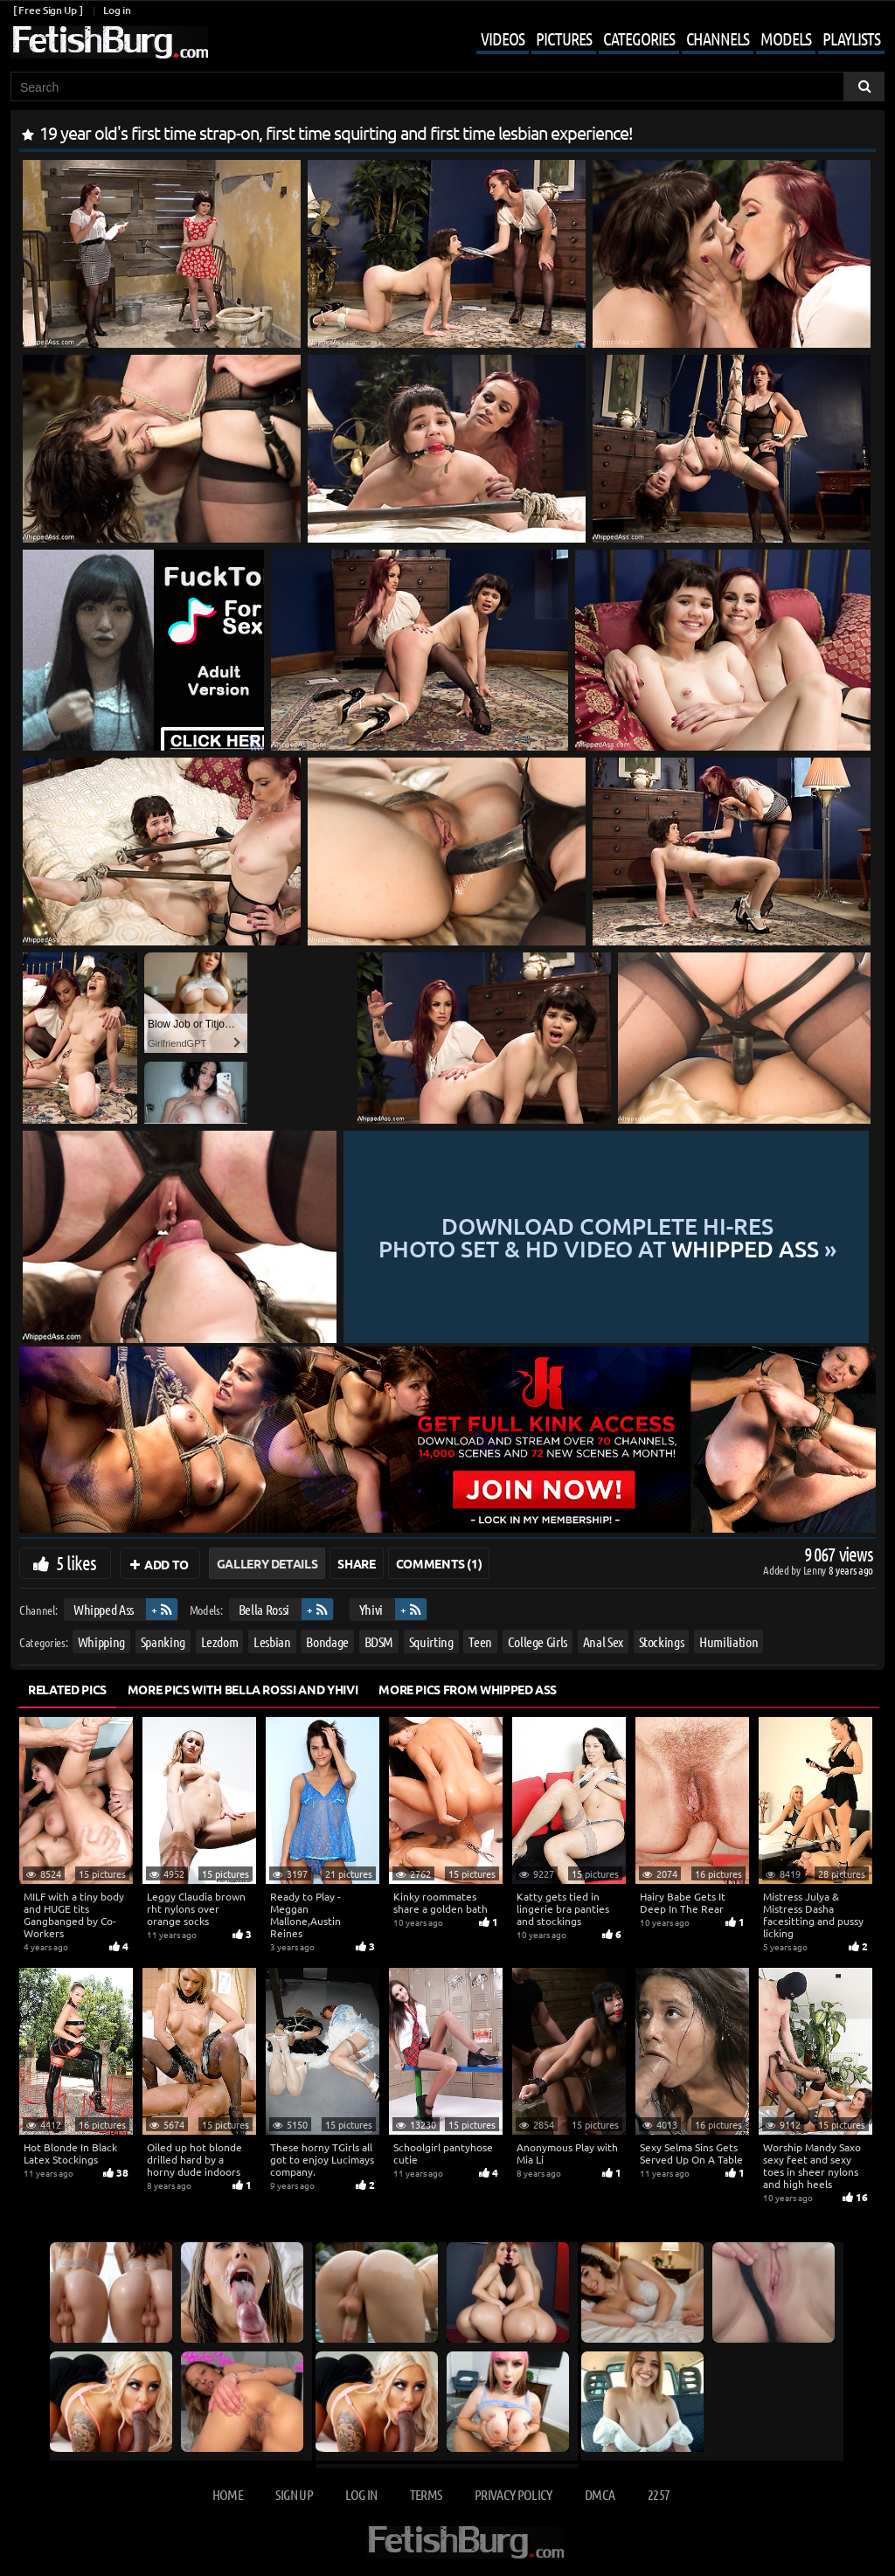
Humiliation (728, 1641)
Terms (426, 2494)
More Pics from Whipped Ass (467, 1689)
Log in (116, 10)
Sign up (293, 2494)
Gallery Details (267, 1563)
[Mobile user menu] (667, 40)
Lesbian (272, 1641)
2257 (659, 2494)
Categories (639, 38)
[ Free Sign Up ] (47, 10)
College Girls (537, 1641)
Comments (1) (439, 1563)
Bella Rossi (264, 1609)
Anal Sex (603, 1641)
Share (356, 1563)
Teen (480, 1641)
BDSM (379, 1641)
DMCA (599, 2494)
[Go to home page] (109, 42)
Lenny (816, 1569)
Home (227, 2494)
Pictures (564, 38)
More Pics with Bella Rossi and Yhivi (242, 1689)
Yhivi (371, 1609)
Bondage (327, 1641)
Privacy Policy (513, 2494)
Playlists (851, 38)
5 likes (76, 1562)
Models (785, 38)
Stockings (661, 1641)
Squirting (431, 1641)
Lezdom (220, 1641)
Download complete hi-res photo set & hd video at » (607, 1237)
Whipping (101, 1641)
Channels (717, 38)
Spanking (163, 1641)
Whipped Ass (103, 1609)
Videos (502, 38)
